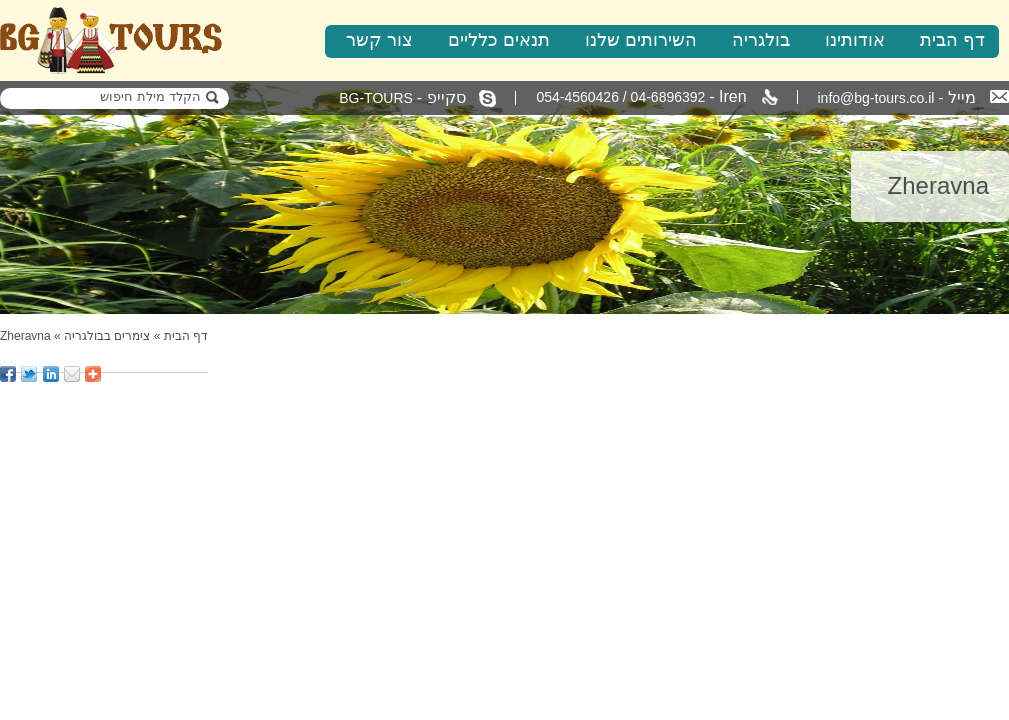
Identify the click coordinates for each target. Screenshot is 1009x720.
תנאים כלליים (499, 40)
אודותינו (855, 40)
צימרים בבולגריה (107, 336)
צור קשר (379, 40)
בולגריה (761, 40)
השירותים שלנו (641, 40)
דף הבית (952, 40)
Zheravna (25, 336)
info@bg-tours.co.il (914, 97)
